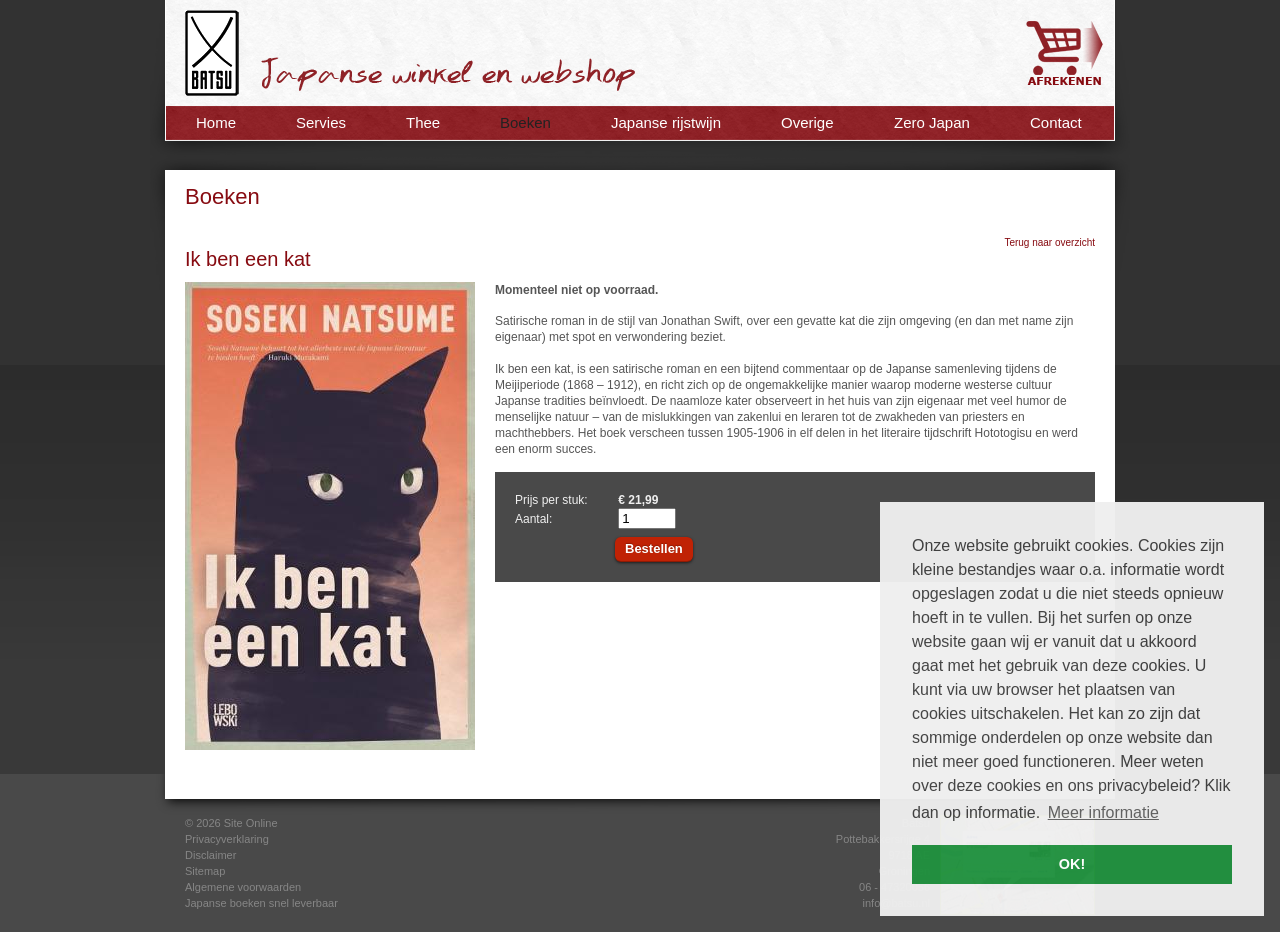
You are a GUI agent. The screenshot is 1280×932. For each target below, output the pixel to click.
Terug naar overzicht (1049, 242)
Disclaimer (210, 855)
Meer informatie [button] (1103, 812)
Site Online (251, 823)
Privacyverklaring (227, 839)
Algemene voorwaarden (243, 887)
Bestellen (654, 548)
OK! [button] (1072, 864)
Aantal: (533, 519)
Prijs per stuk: (551, 500)
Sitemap (205, 871)
